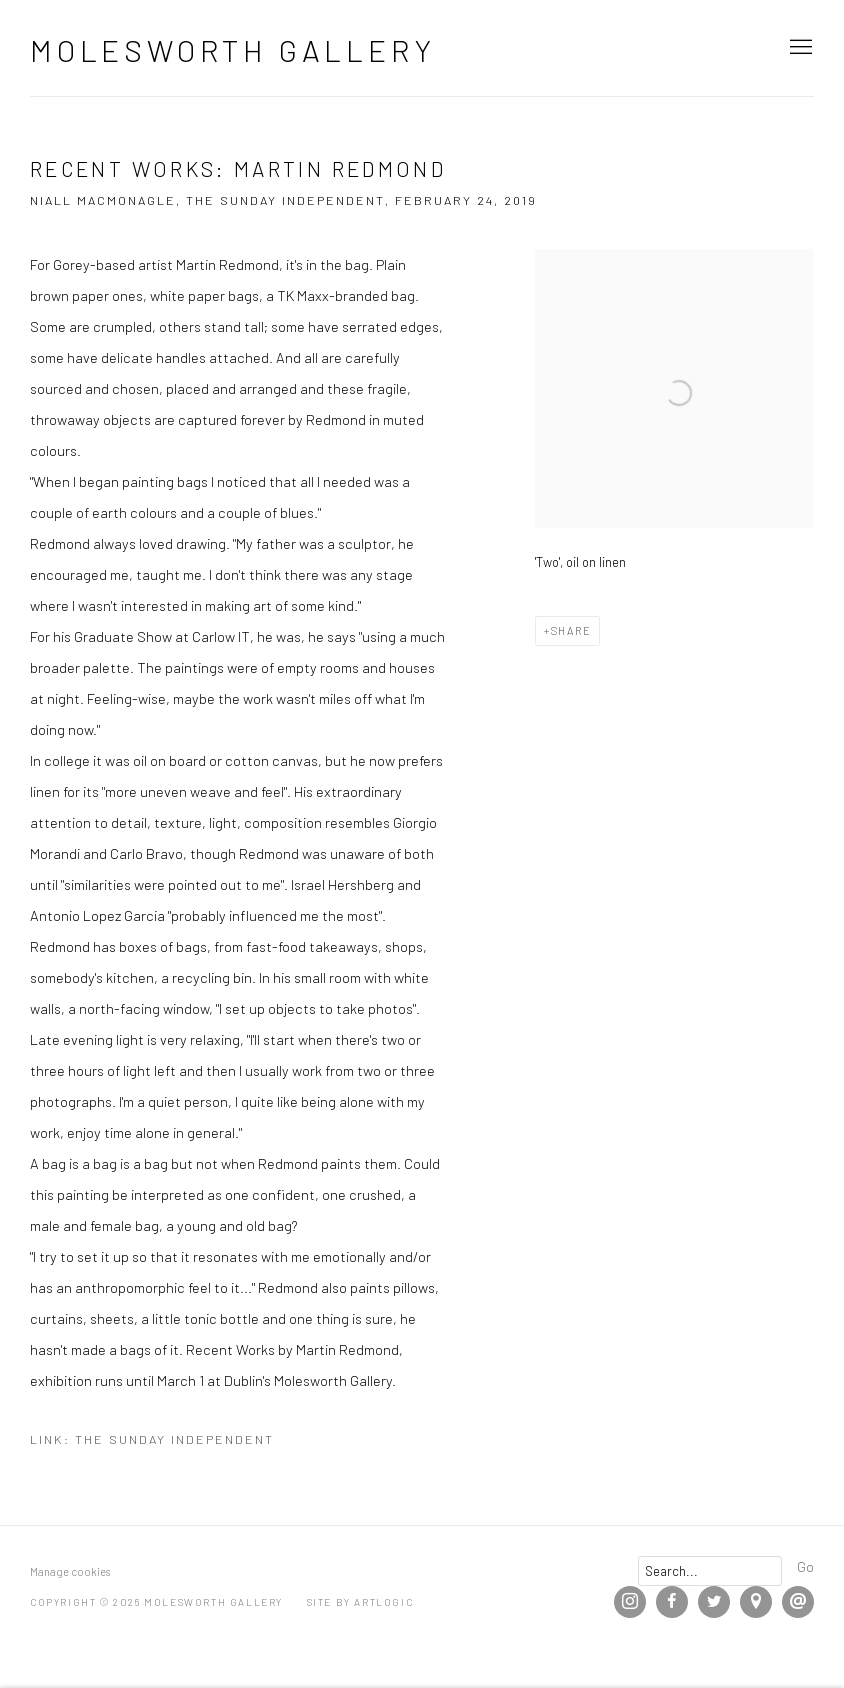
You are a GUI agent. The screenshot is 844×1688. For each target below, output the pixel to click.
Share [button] (571, 630)
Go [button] (805, 1566)
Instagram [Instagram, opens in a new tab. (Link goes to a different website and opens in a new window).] (630, 1602)
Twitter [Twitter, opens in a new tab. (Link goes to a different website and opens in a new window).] (714, 1602)
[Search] (710, 1571)
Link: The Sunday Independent (152, 1439)
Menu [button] (799, 48)
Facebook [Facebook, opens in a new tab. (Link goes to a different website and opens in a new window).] (672, 1602)
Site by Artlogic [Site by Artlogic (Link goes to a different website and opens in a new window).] (360, 1602)
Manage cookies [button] (70, 1571)
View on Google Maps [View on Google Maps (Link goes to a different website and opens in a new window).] (756, 1602)
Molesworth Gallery (232, 50)
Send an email (798, 1602)
